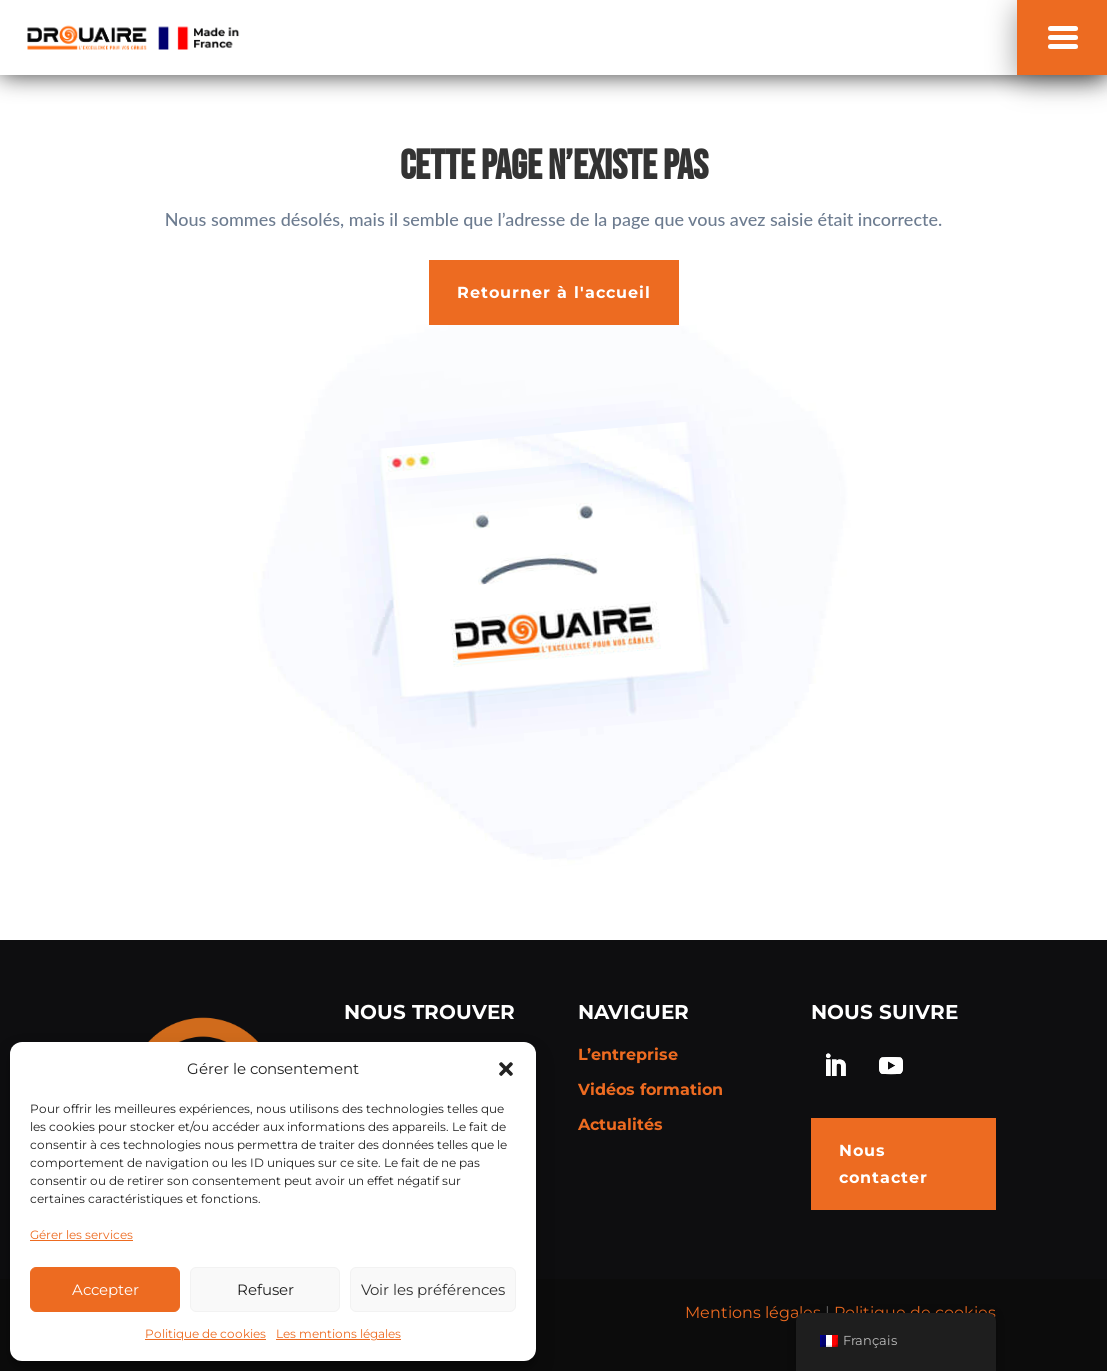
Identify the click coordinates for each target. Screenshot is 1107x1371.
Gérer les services (81, 1234)
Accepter (105, 1289)
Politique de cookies (205, 1333)
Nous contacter (883, 1164)
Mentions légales (753, 1312)
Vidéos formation (650, 1089)
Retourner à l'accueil (554, 292)
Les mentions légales (338, 1333)
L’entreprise (628, 1054)
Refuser (265, 1289)
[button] (506, 1069)
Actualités (620, 1124)
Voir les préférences (433, 1289)
